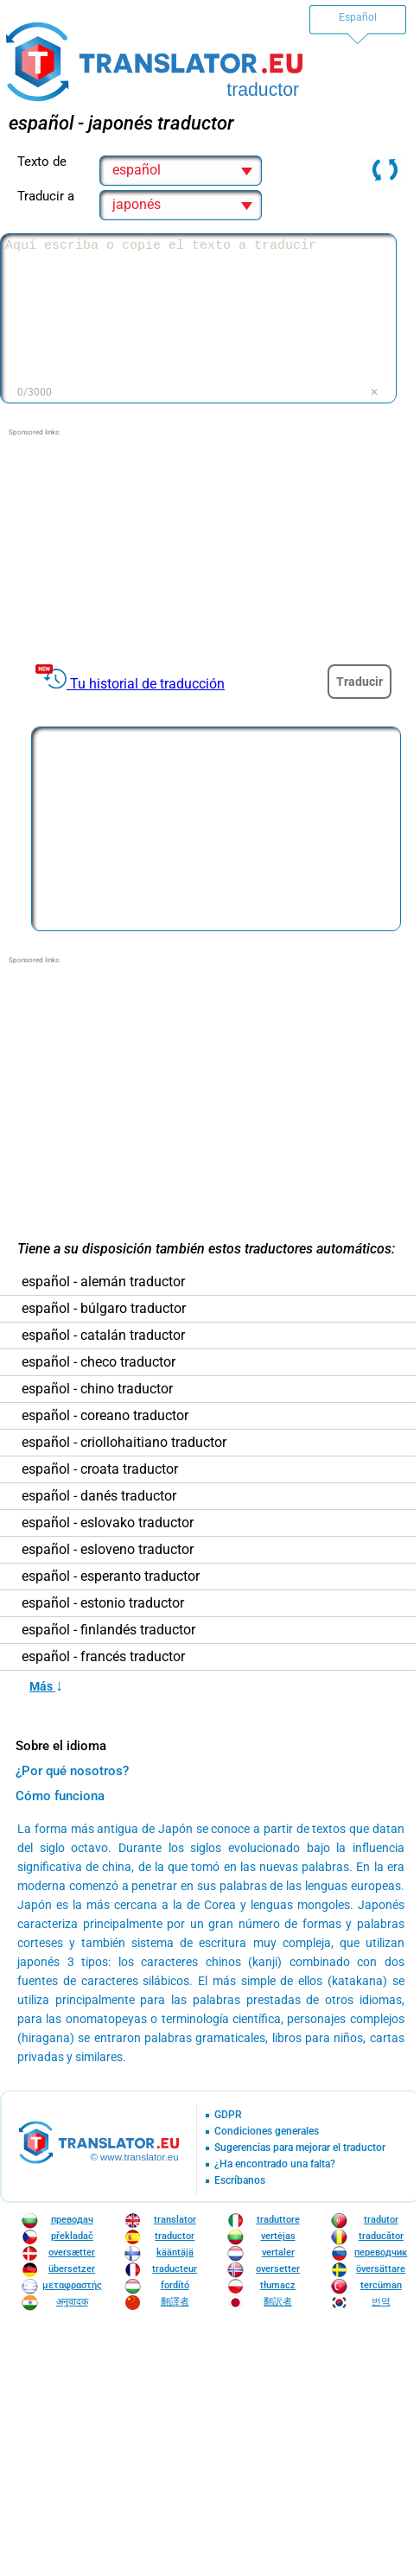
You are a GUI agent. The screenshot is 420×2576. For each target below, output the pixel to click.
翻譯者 (175, 2301)
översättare (380, 2269)
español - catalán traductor (103, 1335)
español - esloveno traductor (108, 1550)
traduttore (278, 2219)
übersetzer (71, 2269)
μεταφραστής (72, 2285)
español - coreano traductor (105, 1416)
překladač (72, 2236)
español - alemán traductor (103, 1282)
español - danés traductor (99, 1496)
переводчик (380, 2252)
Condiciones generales (266, 2131)
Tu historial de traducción (147, 684)
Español (358, 17)
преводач (72, 2219)
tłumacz (278, 2285)
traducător (381, 2236)
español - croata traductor (100, 1469)
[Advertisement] (208, 546)
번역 (381, 2301)
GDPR (228, 2115)
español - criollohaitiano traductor (124, 1442)
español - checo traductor (98, 1362)
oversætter (71, 2252)
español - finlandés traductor (108, 1630)
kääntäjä (175, 2252)
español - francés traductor (103, 1657)
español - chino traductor (97, 1389)
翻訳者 (278, 2301)
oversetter (278, 2269)
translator (175, 2219)
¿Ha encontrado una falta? (274, 2164)
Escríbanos (239, 2180)
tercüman (381, 2285)
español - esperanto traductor (111, 1576)
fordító (175, 2285)
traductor (174, 2236)
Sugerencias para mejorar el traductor (299, 2148)
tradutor (381, 2219)
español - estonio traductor (103, 1603)
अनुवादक (72, 2301)
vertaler (278, 2252)
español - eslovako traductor (108, 1523)
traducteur (174, 2269)
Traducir (359, 681)
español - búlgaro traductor (104, 1309)
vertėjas (278, 2236)
